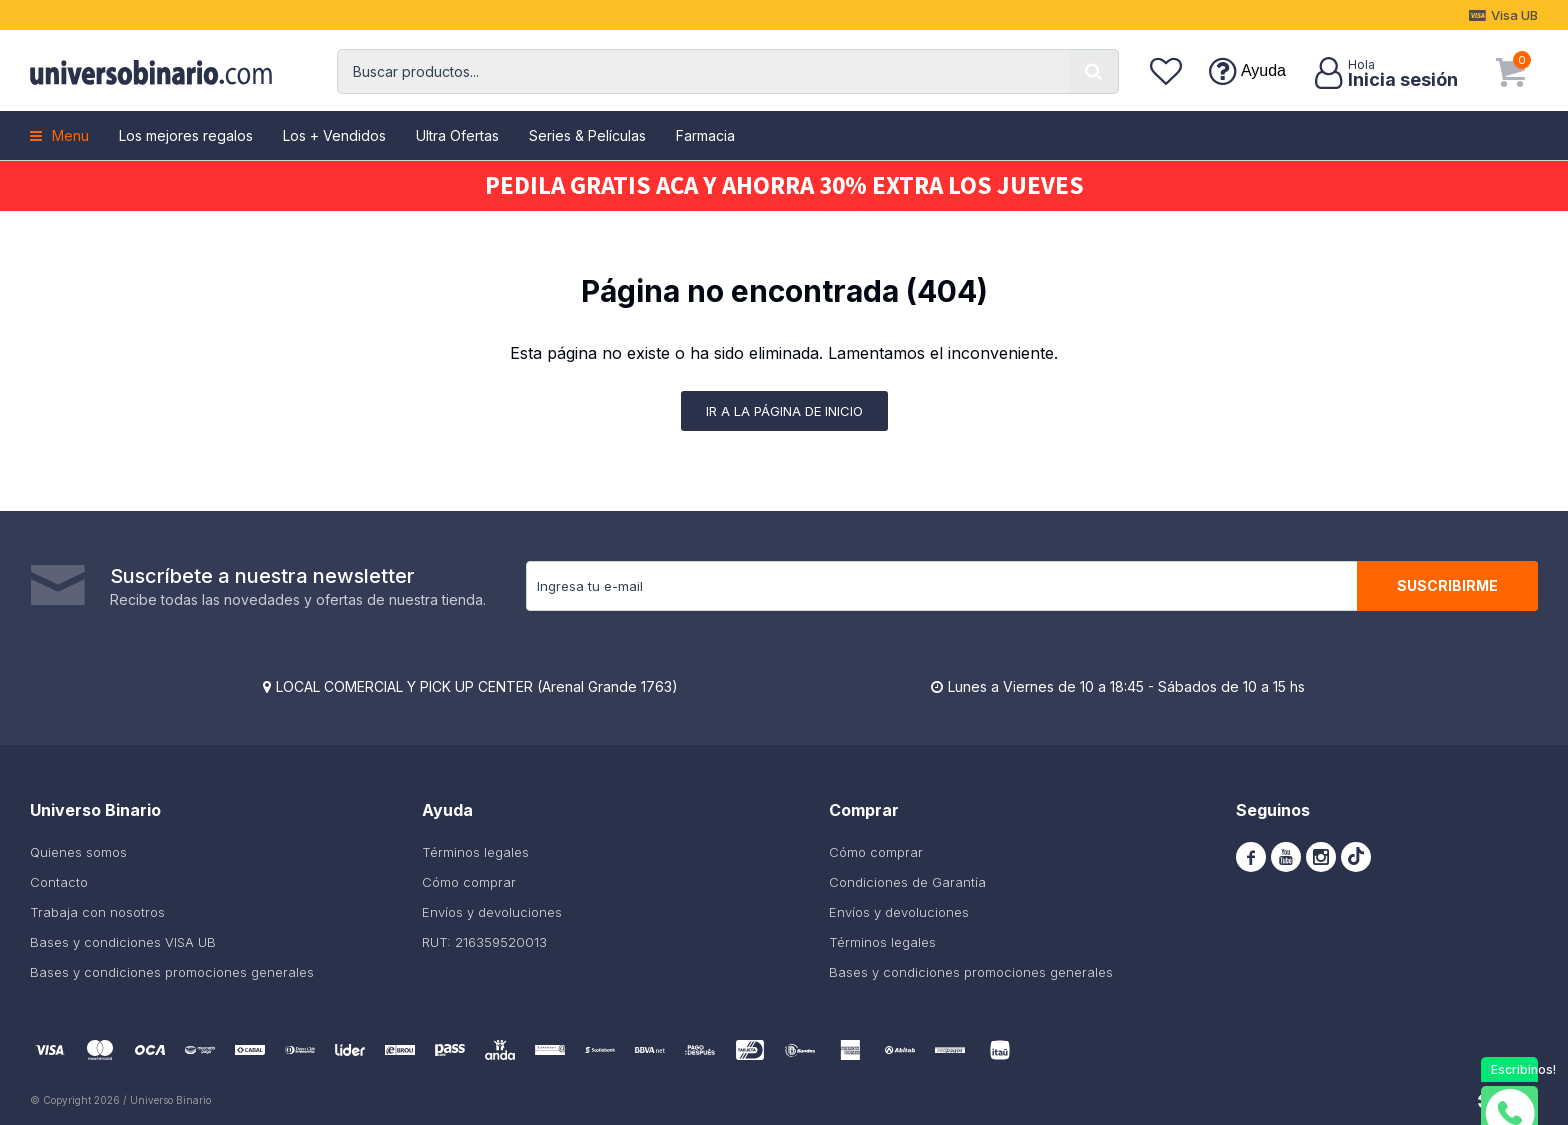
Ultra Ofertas (457, 135)
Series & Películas (587, 135)
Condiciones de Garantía (907, 882)
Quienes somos (78, 852)
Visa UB (1514, 15)
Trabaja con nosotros (97, 912)
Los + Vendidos (334, 135)
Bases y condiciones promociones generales (172, 972)
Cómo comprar (469, 882)
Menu (70, 135)
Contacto (59, 882)
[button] (1094, 71)
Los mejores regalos (186, 135)
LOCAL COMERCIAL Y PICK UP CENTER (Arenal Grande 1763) (477, 686)
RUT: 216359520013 (484, 942)
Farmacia (705, 135)
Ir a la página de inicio (784, 411)
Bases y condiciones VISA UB (123, 942)
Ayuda (1263, 70)
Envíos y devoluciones (492, 912)
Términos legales (475, 852)
